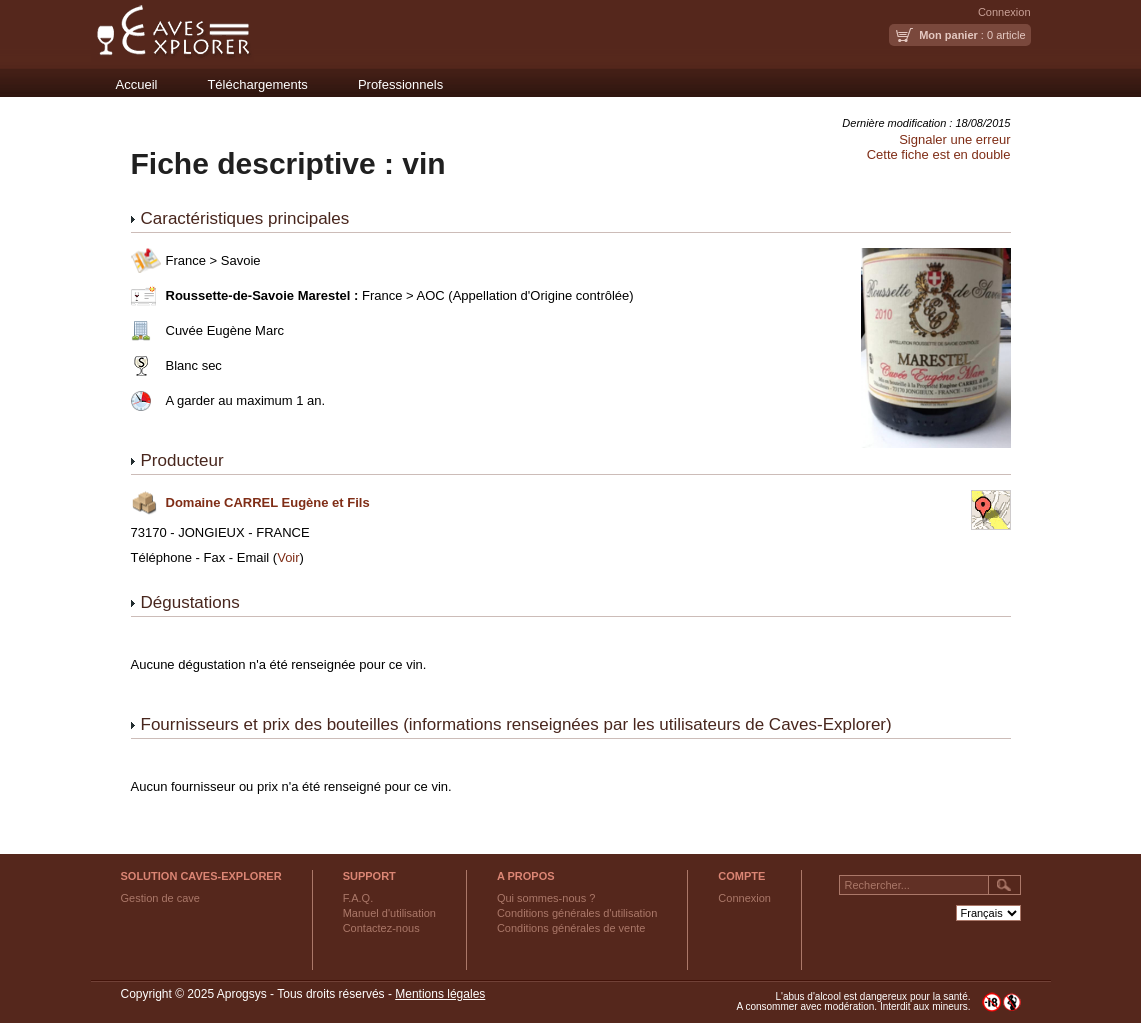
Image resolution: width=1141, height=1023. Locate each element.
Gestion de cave (161, 898)
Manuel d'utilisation (389, 913)
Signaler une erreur (954, 139)
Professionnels (400, 84)
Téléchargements (257, 84)
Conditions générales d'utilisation (577, 913)
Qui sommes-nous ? (546, 898)
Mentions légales (440, 994)
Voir (288, 557)
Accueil (137, 84)
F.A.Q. (358, 898)
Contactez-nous (381, 928)
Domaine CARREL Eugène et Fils (268, 502)
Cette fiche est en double (939, 154)
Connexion (1004, 12)
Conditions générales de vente (571, 928)
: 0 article (972, 35)
